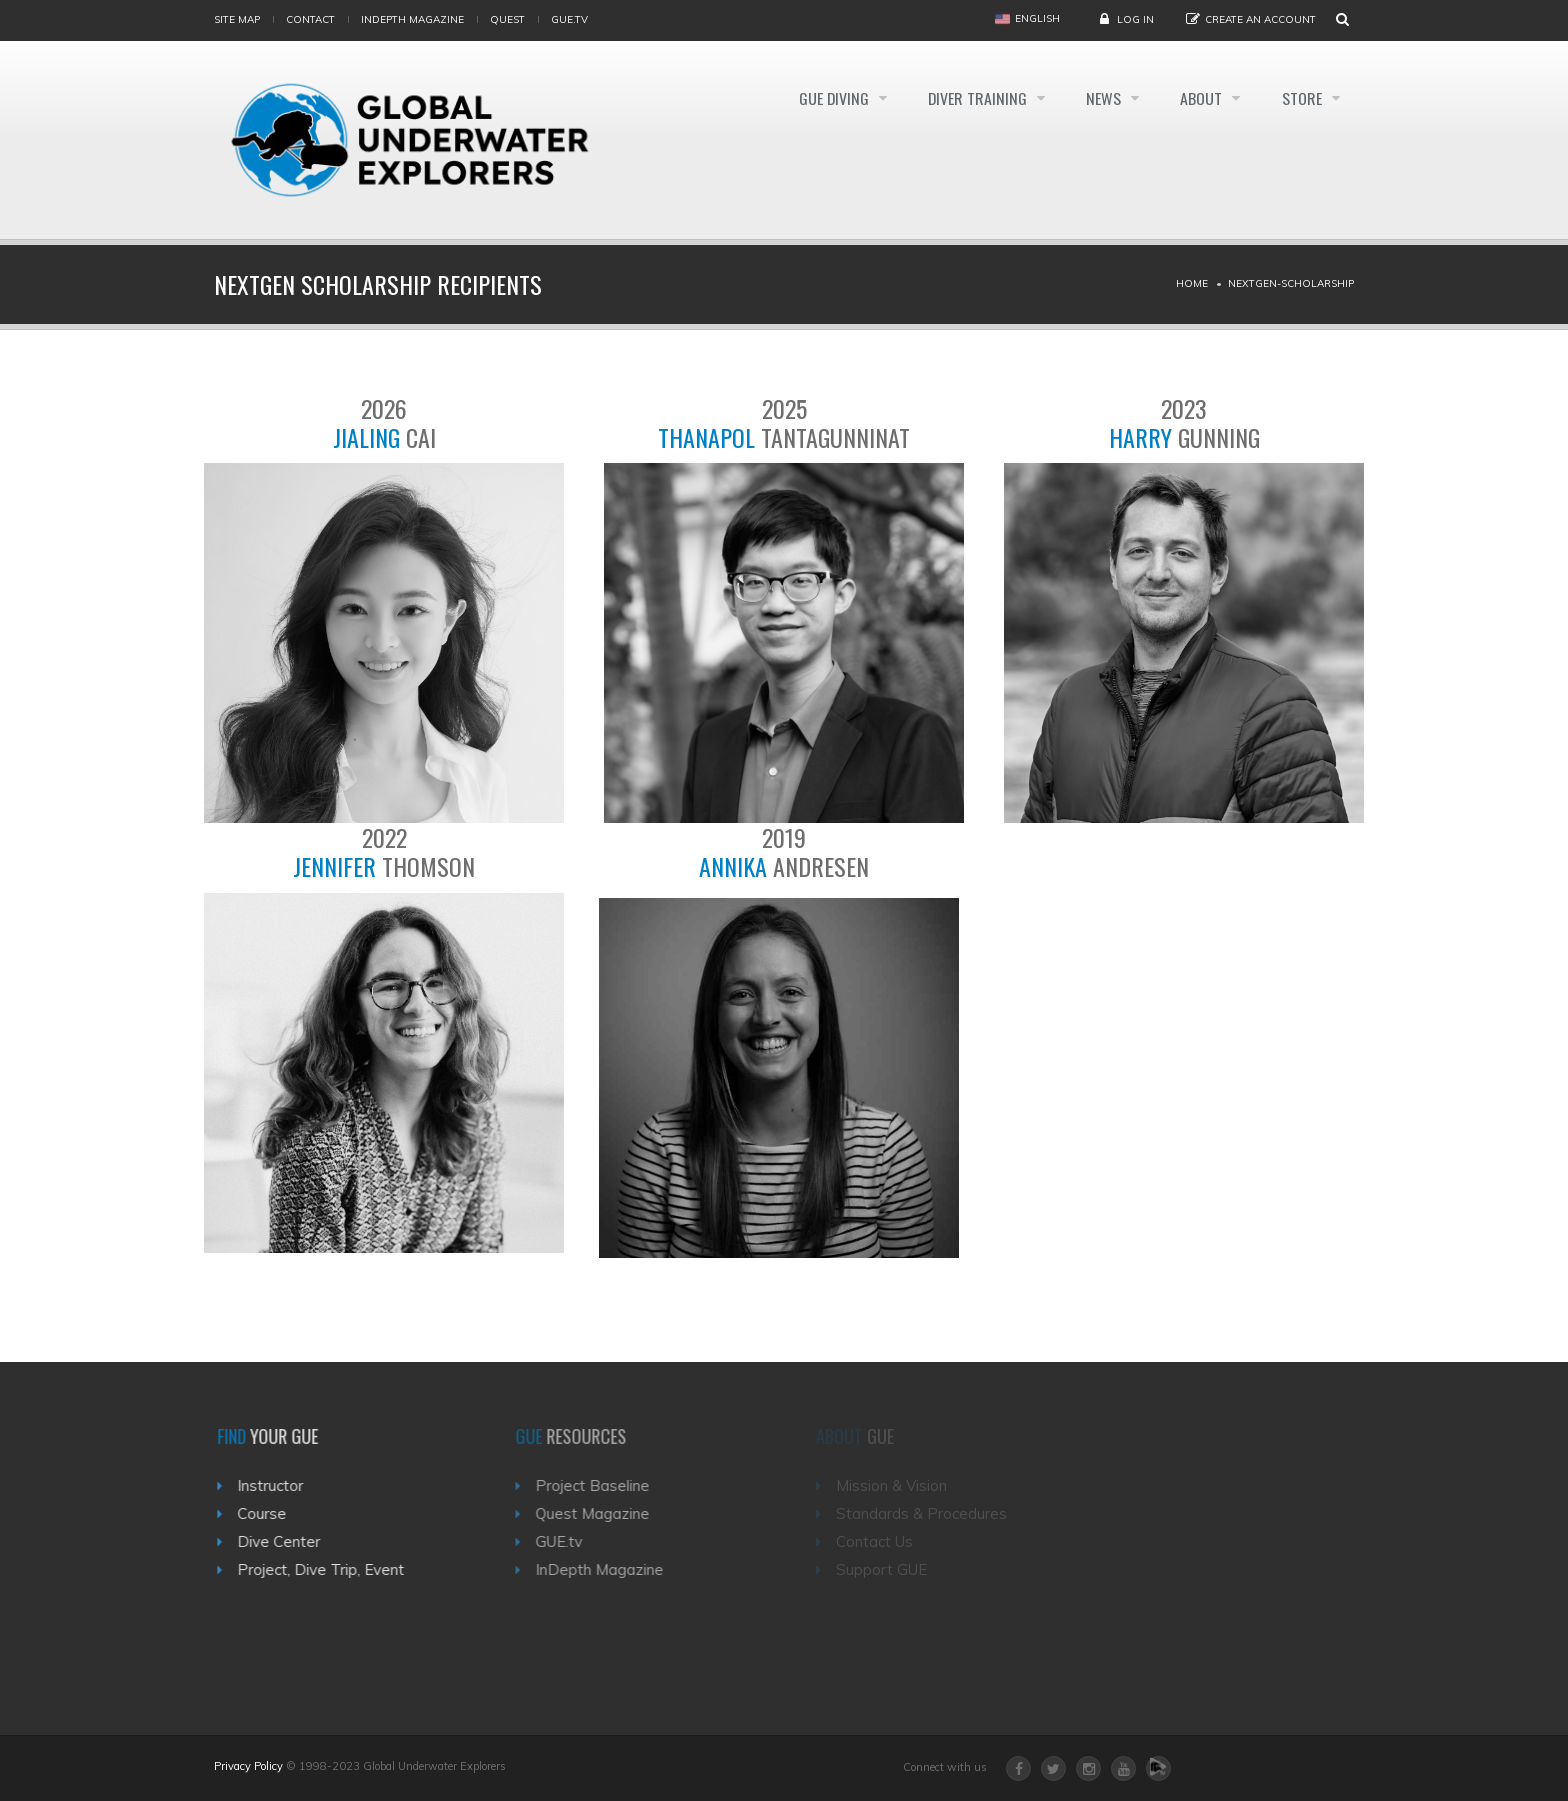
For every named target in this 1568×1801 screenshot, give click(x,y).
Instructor (280, 1485)
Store (1303, 98)
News (1101, 98)
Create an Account (1260, 19)
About (1201, 98)
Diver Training (973, 98)
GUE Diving (826, 98)
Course (271, 1513)
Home (1192, 283)
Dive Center (288, 1541)
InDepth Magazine (412, 19)
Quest (507, 19)
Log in (1135, 19)
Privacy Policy (248, 1766)
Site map (237, 19)
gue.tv (569, 19)
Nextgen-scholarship (1291, 283)
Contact (310, 19)
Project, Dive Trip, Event (330, 1569)
